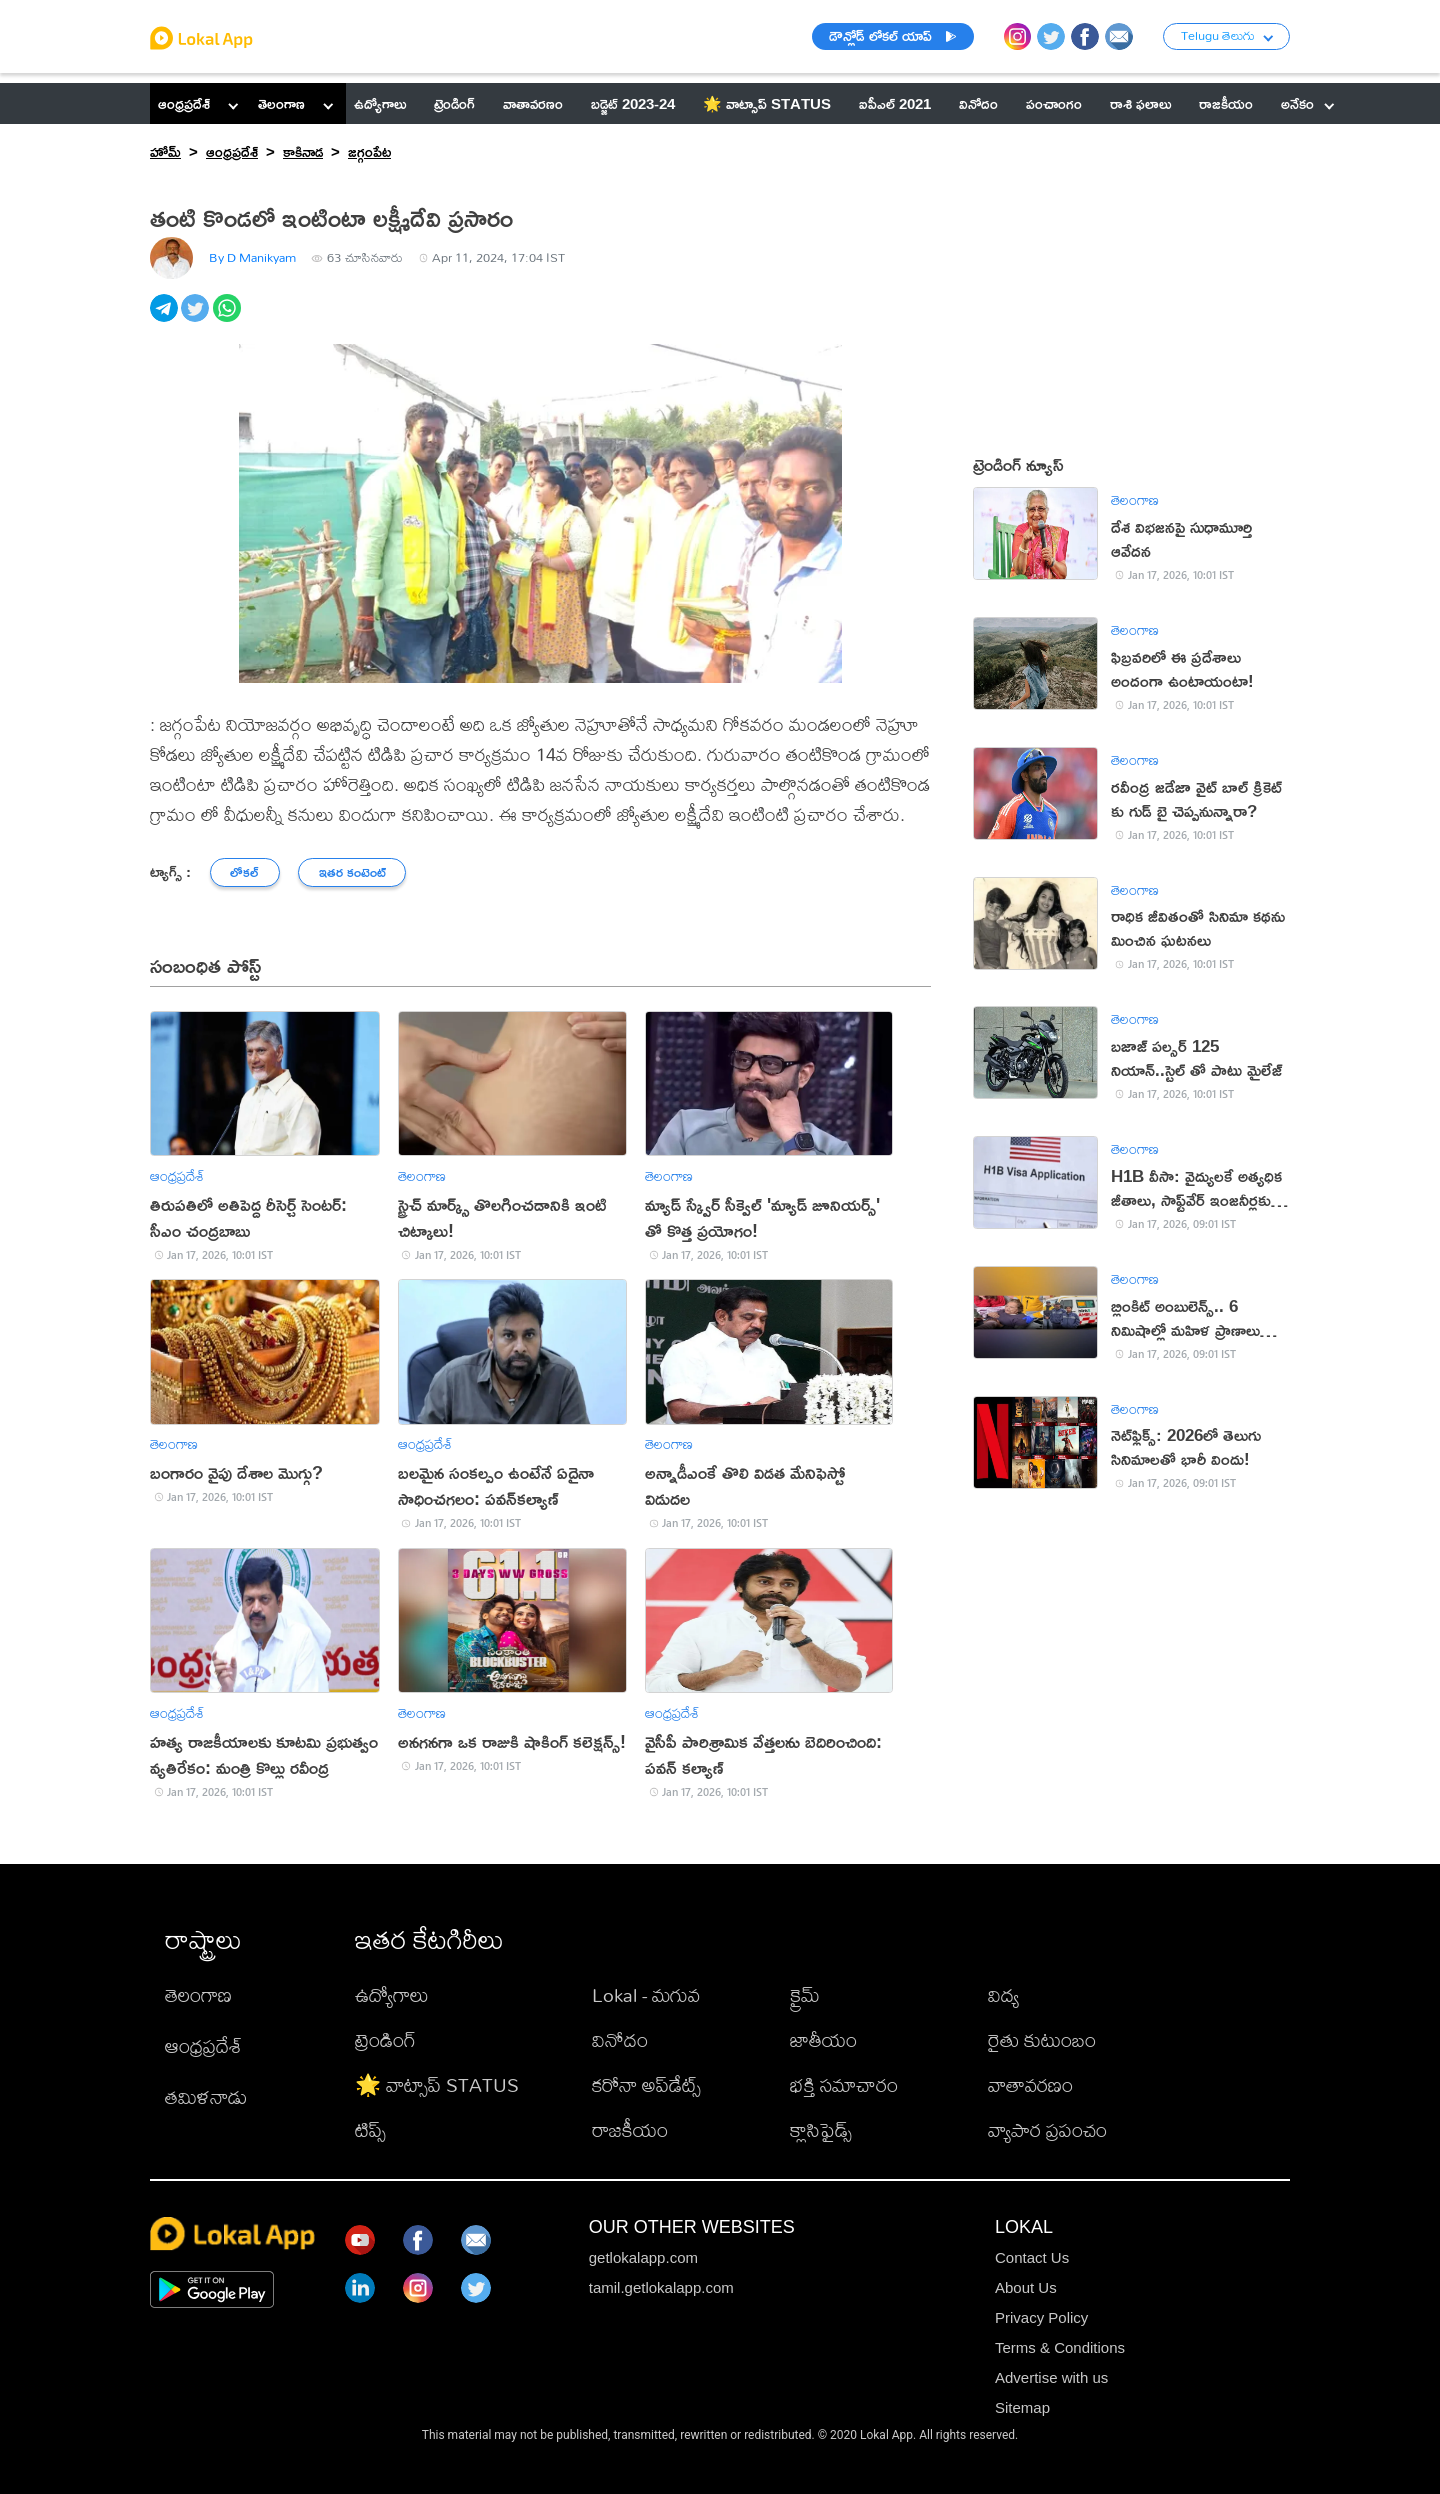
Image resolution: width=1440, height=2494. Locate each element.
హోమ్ (165, 151)
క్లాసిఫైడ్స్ (821, 2129)
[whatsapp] (228, 319)
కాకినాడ (303, 151)
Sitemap (1022, 2407)
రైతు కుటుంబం (1042, 2039)
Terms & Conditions (1060, 2347)
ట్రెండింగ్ (385, 2039)
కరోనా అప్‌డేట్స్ (646, 2084)
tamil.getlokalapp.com (661, 2287)
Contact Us (1032, 2257)
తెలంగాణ (281, 103)
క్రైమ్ (805, 1994)
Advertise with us (1051, 2377)
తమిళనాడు (206, 2096)
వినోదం (620, 2039)
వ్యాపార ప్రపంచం (1047, 2129)
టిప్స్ (370, 2129)
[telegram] (165, 319)
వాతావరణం (1030, 2084)
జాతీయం (823, 2039)
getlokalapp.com (643, 2257)
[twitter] (196, 319)
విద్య (1003, 1994)
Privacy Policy (1041, 2317)
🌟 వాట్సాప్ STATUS (437, 2084)
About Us (1026, 2287)
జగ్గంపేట (369, 151)
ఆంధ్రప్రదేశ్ (184, 103)
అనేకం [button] (1307, 103)
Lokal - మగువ (646, 1994)
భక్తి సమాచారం (844, 2084)
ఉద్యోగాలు (392, 1994)
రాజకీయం (630, 2129)
